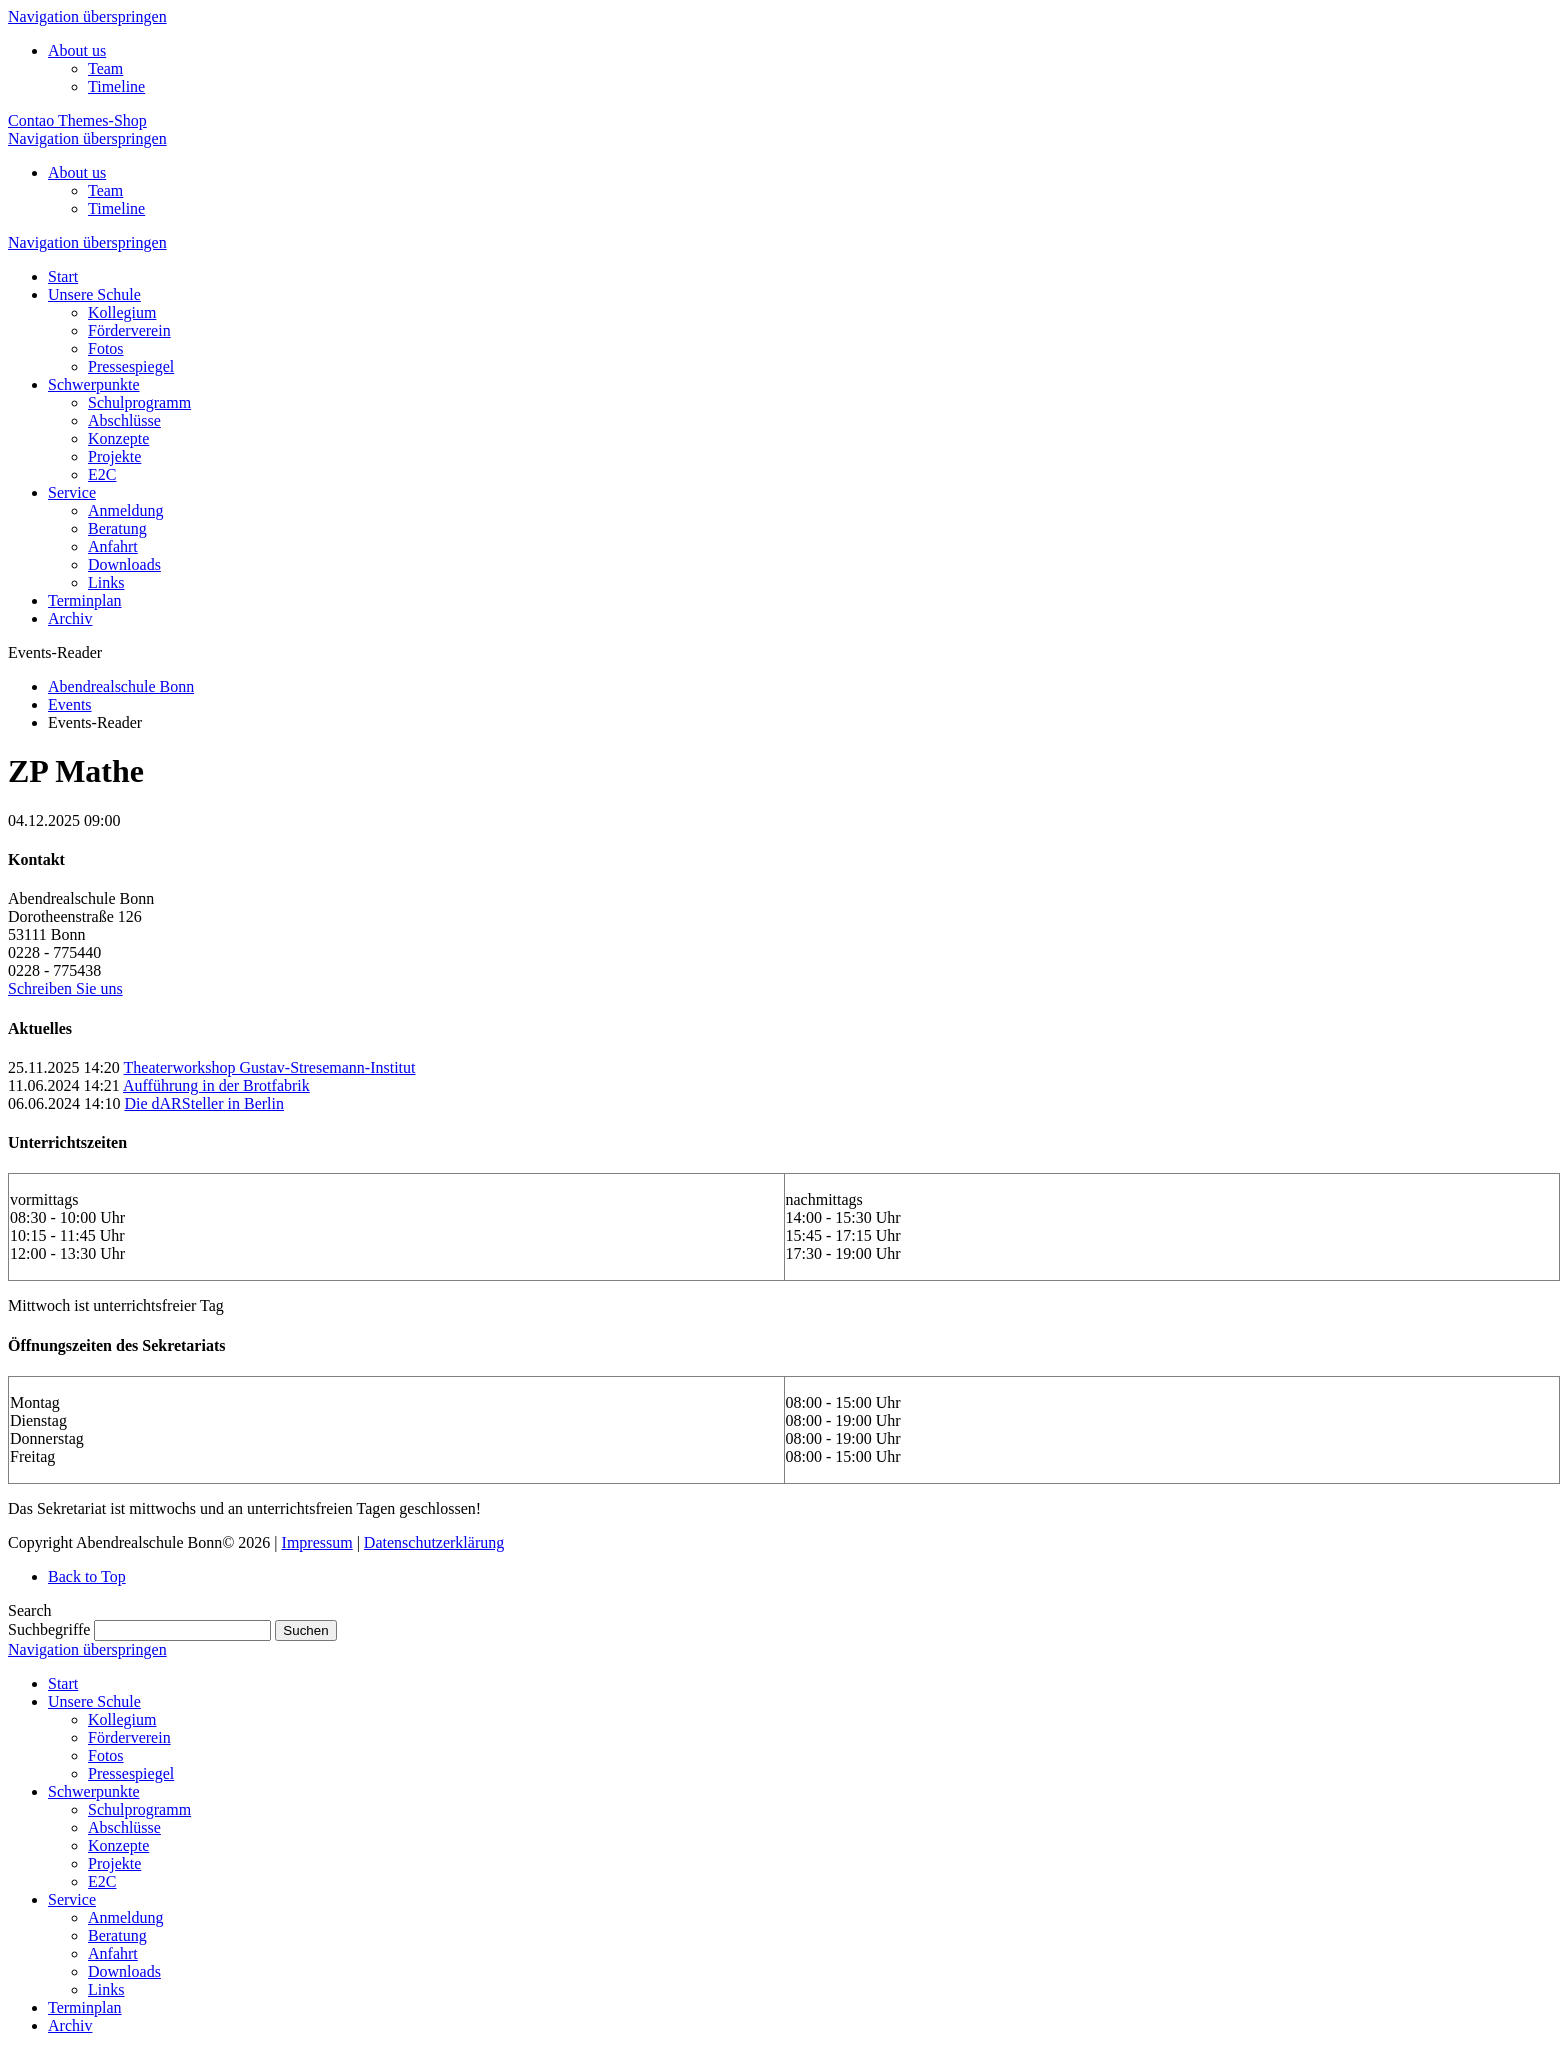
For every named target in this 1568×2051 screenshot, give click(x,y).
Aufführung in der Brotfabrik (216, 1085)
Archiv (70, 2025)
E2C (102, 1881)
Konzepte (118, 1845)
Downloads (124, 1971)
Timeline (116, 86)
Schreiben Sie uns (65, 988)
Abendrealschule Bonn (121, 686)
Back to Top (87, 1576)
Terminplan (85, 2007)
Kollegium (122, 1719)
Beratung (117, 1935)
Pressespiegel (131, 1773)
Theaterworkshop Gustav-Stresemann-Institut (270, 1067)
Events (70, 704)
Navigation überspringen (87, 16)
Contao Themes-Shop (77, 120)
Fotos (106, 1755)
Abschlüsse (124, 1827)
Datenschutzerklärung (434, 1542)
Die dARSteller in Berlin (204, 1103)
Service (72, 1899)
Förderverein (129, 1737)
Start (63, 1683)
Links (106, 1989)
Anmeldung (126, 1917)
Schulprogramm (139, 1809)
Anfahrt (113, 1953)
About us (77, 50)
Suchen (305, 1630)
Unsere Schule (94, 1701)
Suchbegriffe (49, 1629)
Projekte (114, 1863)
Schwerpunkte (94, 1791)
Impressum (317, 1542)
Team (105, 68)
